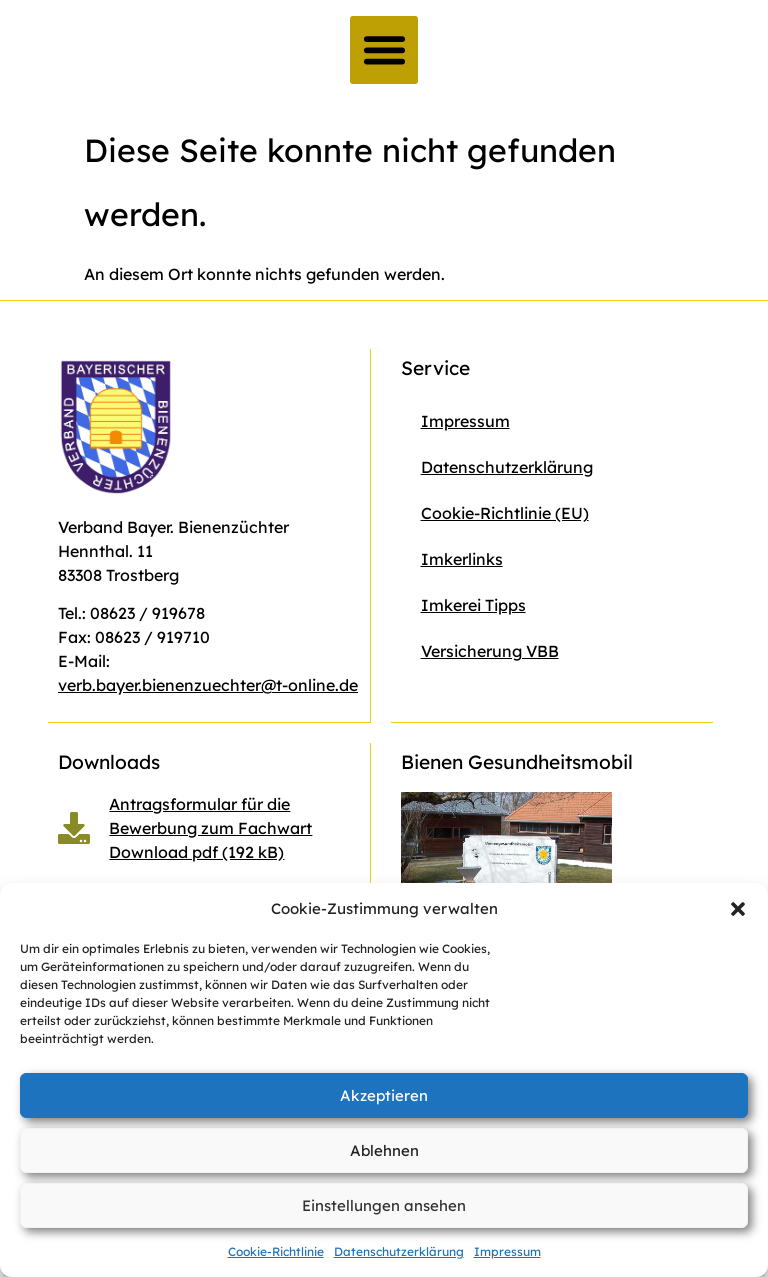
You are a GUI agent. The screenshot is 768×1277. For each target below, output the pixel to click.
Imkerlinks (462, 559)
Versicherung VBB (490, 651)
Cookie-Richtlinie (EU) (505, 513)
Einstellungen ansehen (384, 1205)
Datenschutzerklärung (399, 1251)
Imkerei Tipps (473, 605)
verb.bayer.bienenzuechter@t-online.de (208, 685)
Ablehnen (384, 1150)
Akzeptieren (384, 1095)
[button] (738, 909)
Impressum (507, 1251)
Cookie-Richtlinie (276, 1251)
